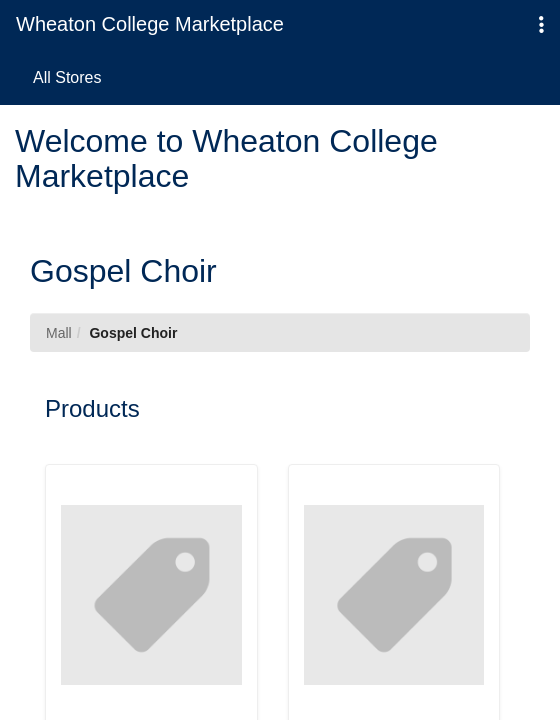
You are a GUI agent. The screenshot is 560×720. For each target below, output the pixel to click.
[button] (541, 25)
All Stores (67, 77)
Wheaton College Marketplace (150, 24)
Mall (59, 333)
